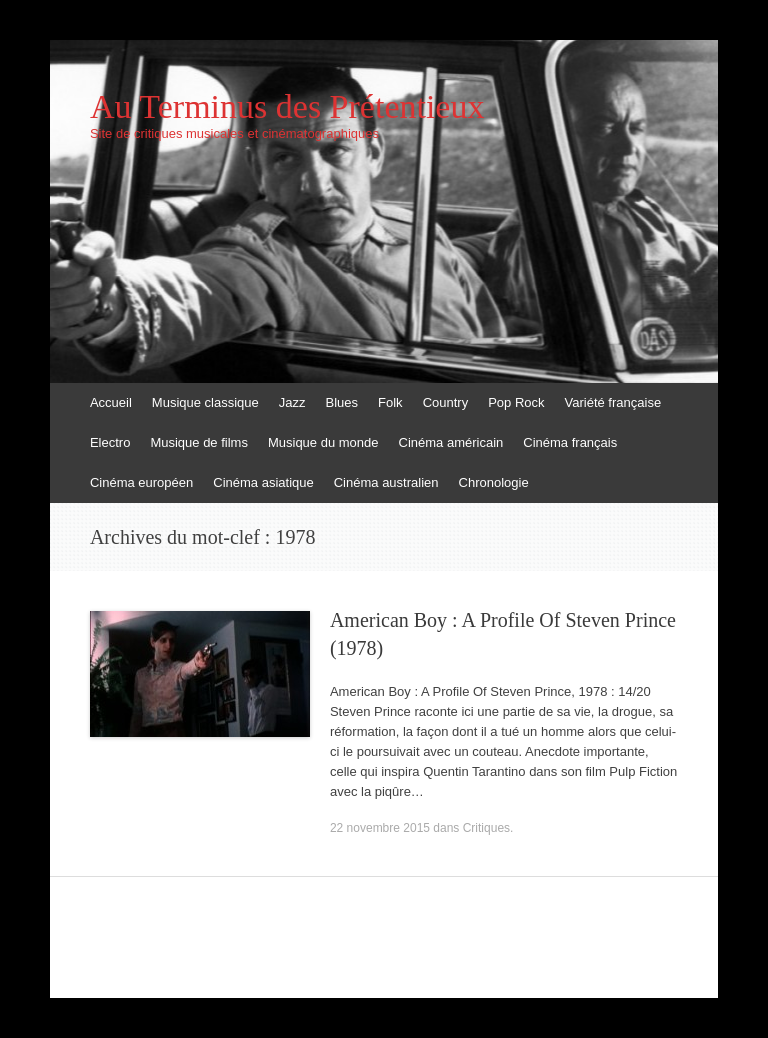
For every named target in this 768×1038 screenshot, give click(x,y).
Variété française (613, 402)
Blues (342, 402)
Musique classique (205, 402)
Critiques (486, 828)
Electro (110, 442)
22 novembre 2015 (380, 828)
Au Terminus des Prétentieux (287, 107)
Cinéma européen (141, 482)
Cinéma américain (451, 442)
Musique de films (199, 442)
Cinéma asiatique (263, 482)
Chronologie (494, 482)
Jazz (292, 402)
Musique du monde (323, 442)
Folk (390, 402)
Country (446, 402)
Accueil (111, 402)
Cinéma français (570, 442)
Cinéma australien (386, 482)
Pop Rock (516, 402)
